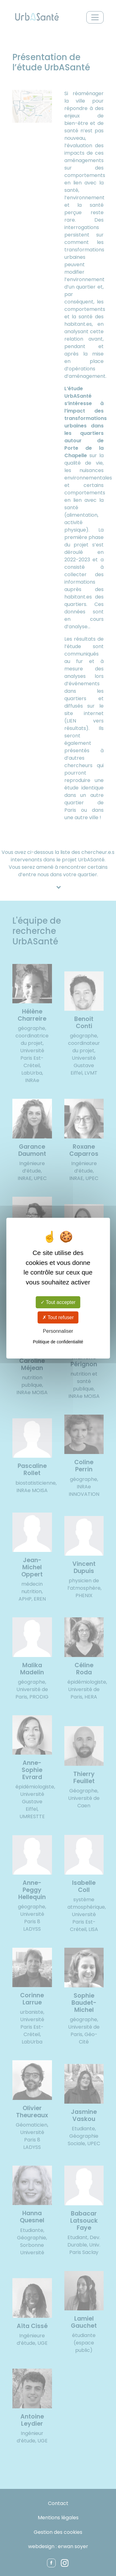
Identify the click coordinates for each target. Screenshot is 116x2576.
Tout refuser (58, 1317)
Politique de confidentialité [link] (58, 1341)
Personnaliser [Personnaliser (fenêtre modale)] (58, 1331)
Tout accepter (58, 1302)
